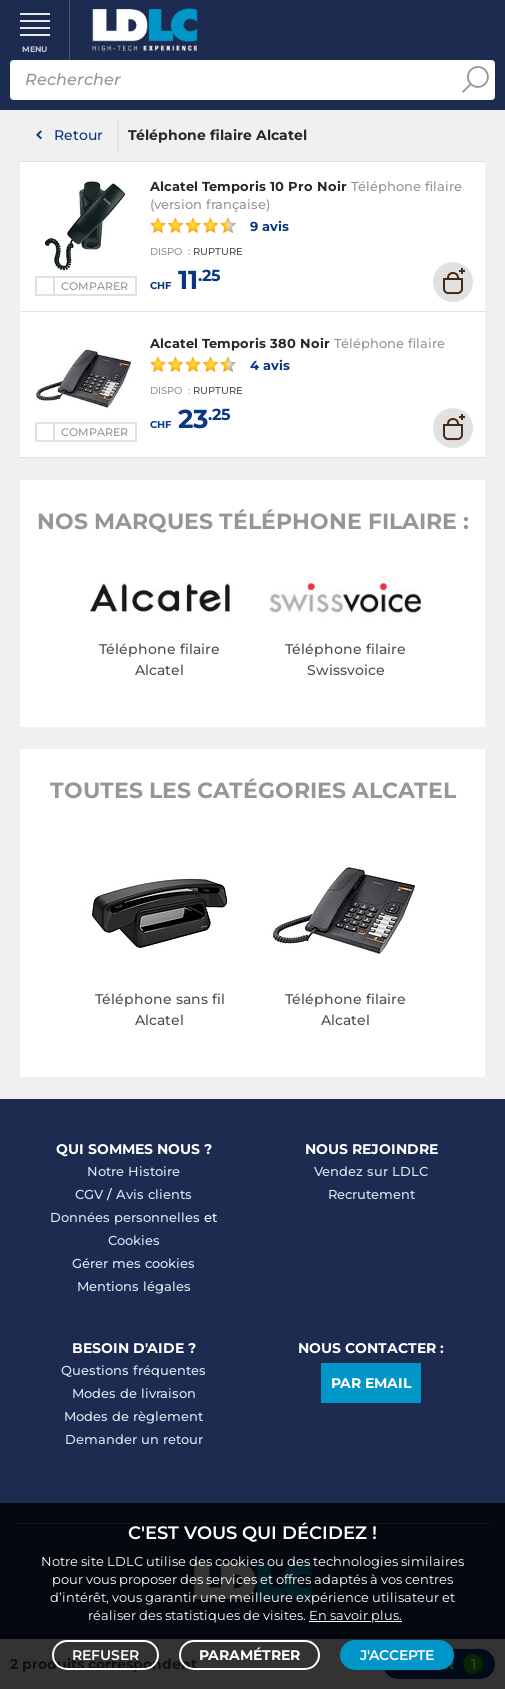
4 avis (220, 364)
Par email (371, 1383)
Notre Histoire (133, 1171)
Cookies (134, 1240)
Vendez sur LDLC (371, 1171)
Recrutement (371, 1194)
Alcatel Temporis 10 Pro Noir (248, 186)
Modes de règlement (133, 1416)
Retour (78, 135)
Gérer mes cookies (133, 1263)
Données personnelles (125, 1217)
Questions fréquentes (133, 1370)
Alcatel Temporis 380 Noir (240, 343)
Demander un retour (134, 1439)
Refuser (105, 1655)
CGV (89, 1194)
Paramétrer (249, 1655)
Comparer (94, 286)
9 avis (219, 225)
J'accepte (397, 1655)
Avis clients (154, 1194)
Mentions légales (134, 1286)
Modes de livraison (134, 1393)
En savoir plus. (355, 1615)
